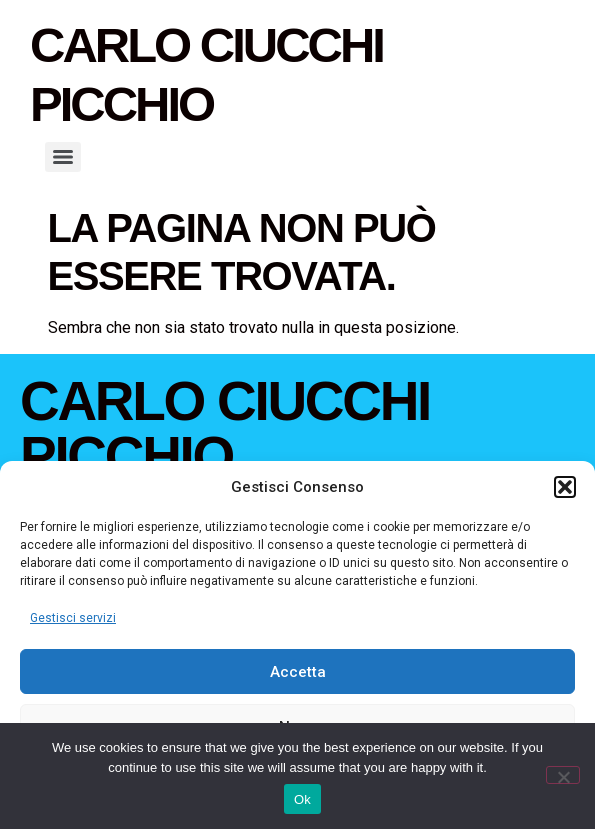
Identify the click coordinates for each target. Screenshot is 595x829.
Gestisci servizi (73, 618)
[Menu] (63, 157)
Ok (302, 799)
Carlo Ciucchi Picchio (225, 428)
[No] (563, 775)
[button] (565, 487)
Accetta (298, 672)
